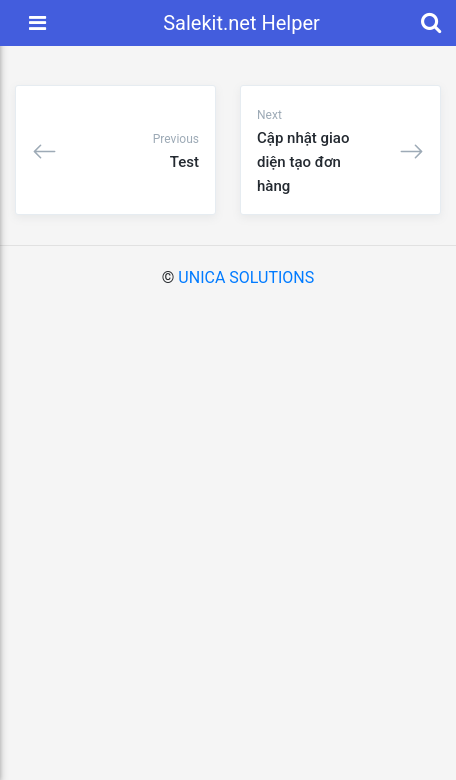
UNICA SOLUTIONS (246, 277)
